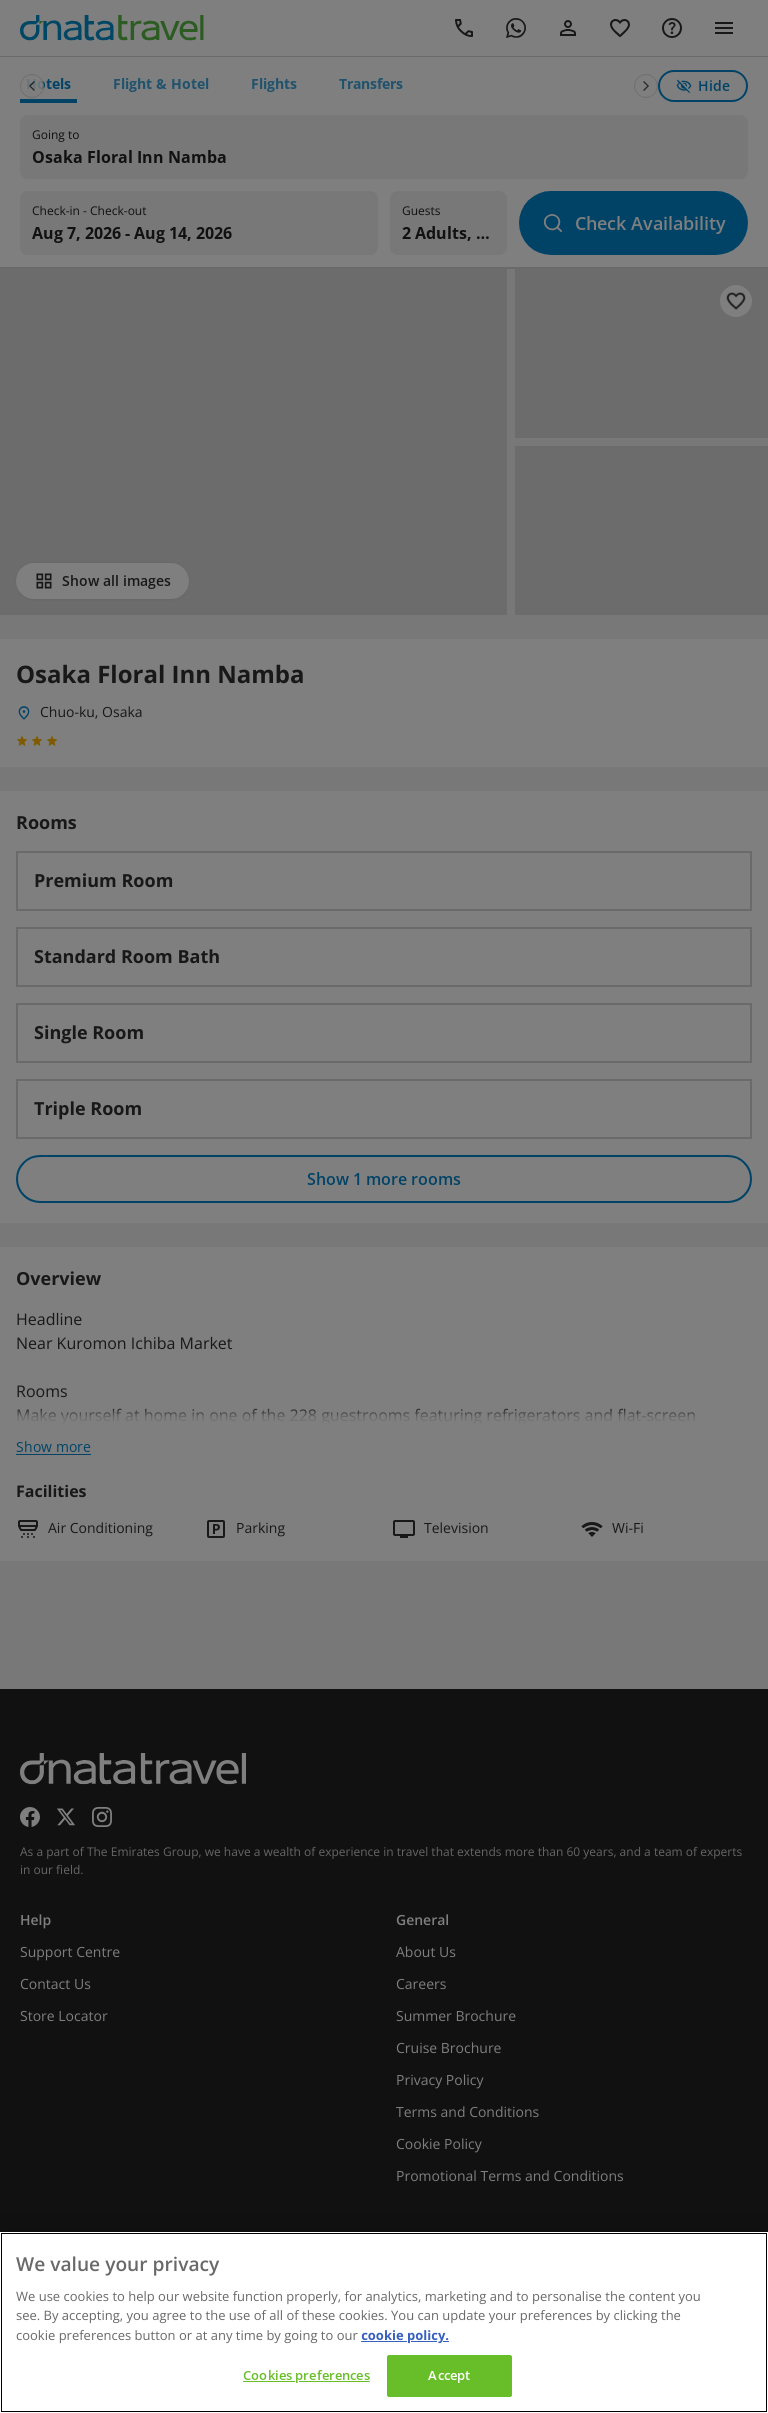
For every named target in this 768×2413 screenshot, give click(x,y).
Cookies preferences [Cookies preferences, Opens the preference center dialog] (306, 2375)
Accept (449, 2375)
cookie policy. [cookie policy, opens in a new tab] (405, 2335)
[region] (384, 2322)
